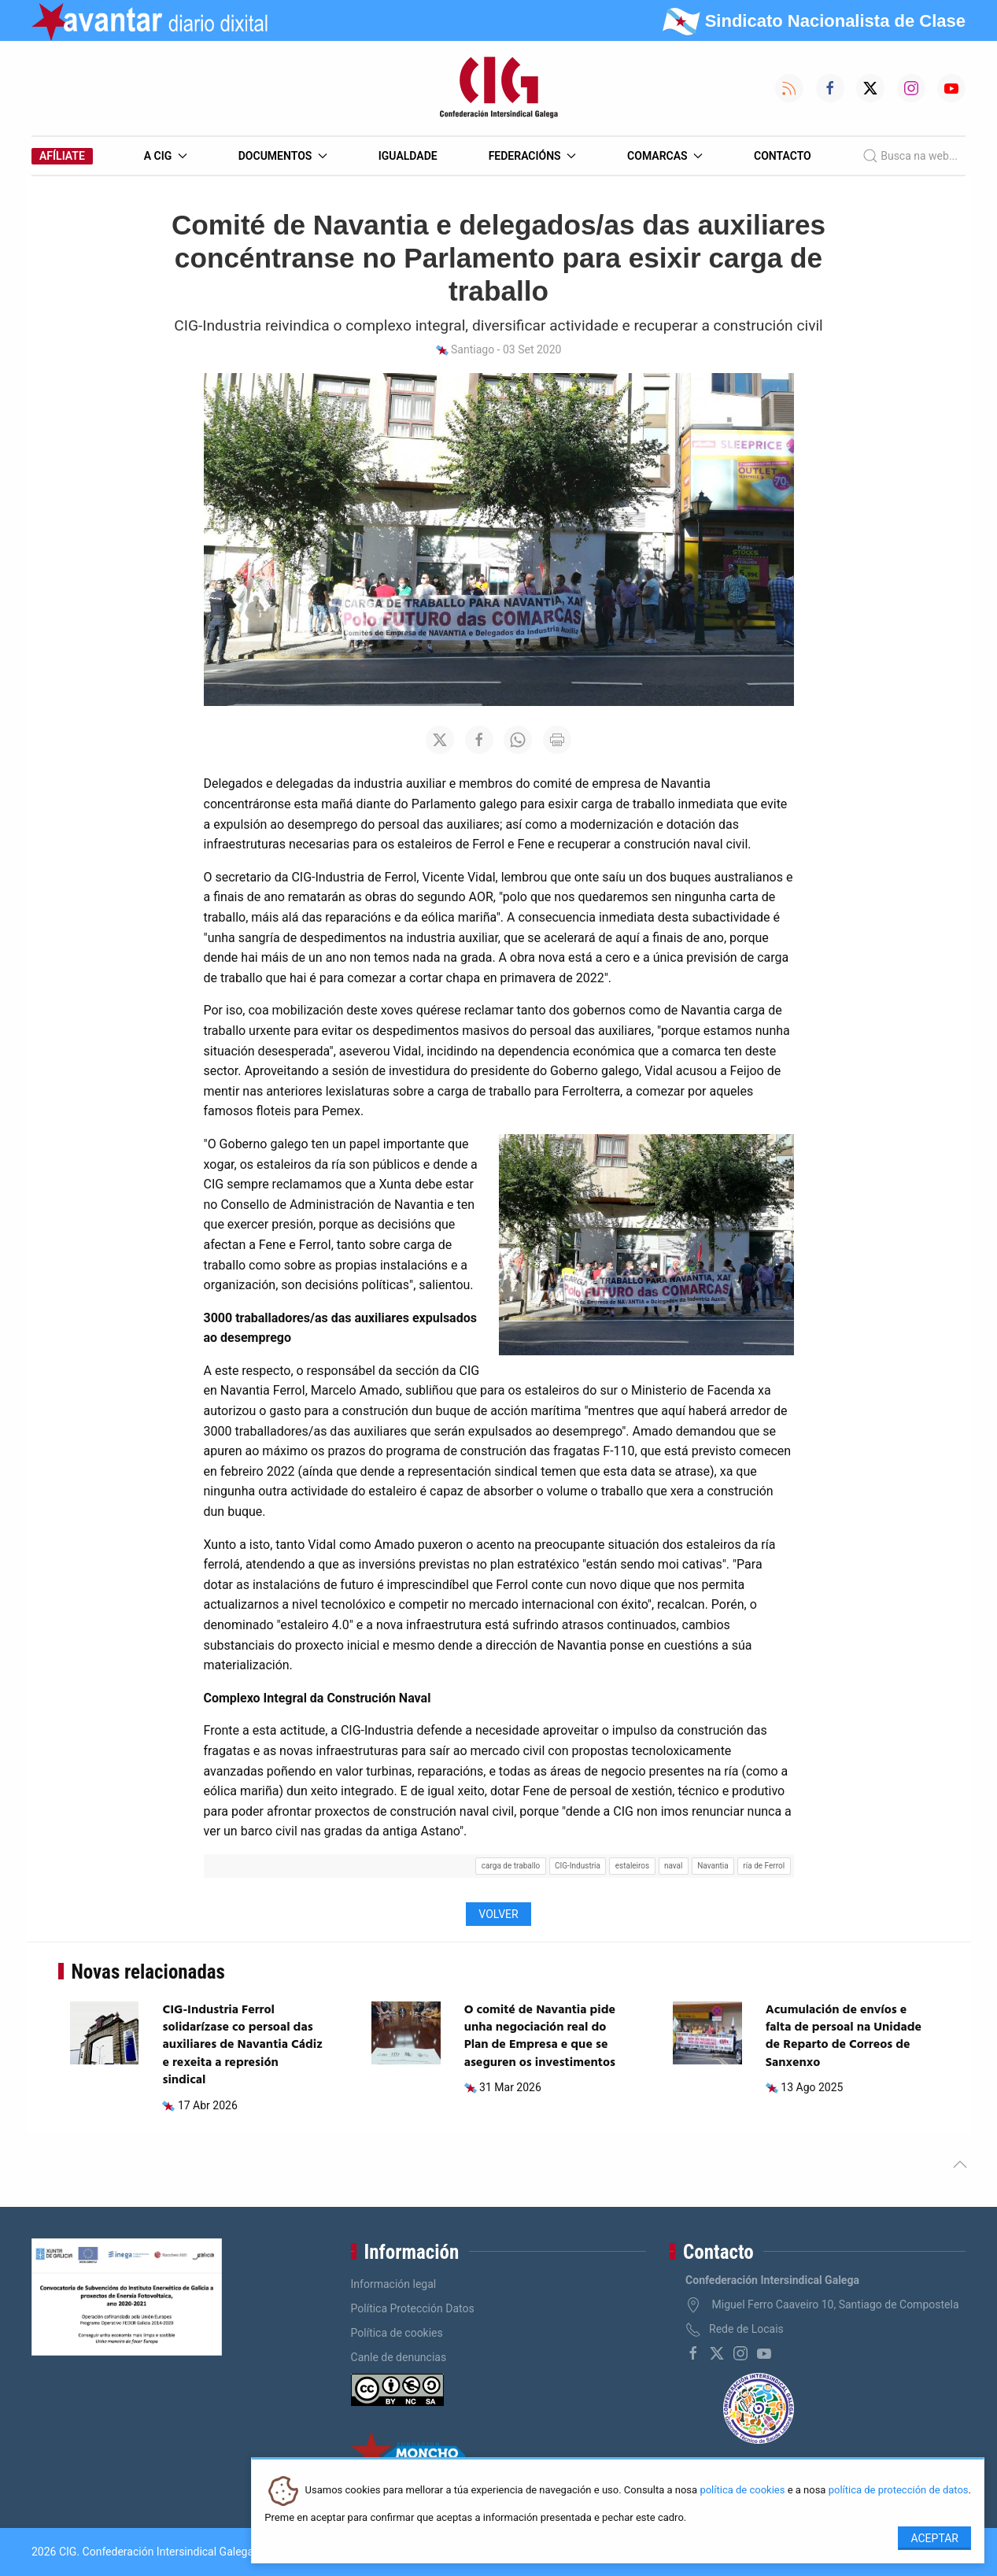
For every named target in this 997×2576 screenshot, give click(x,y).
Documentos (282, 156)
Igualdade (408, 156)
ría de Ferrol (764, 1865)
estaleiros (632, 1865)
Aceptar (934, 2538)
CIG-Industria (577, 1865)
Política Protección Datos (412, 2308)
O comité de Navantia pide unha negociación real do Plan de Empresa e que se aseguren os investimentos (539, 2036)
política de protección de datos (899, 2491)
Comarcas (665, 156)
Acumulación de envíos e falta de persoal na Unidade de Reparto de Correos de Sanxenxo (843, 2036)
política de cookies (742, 2491)
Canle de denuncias (399, 2357)
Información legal (394, 2284)
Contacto (782, 156)
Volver (498, 1914)
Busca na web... (910, 156)
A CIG (165, 156)
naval (673, 1865)
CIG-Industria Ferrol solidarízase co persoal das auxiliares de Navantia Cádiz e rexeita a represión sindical (242, 2045)
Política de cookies (397, 2333)
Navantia (712, 1865)
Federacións (533, 156)
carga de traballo (511, 1865)
